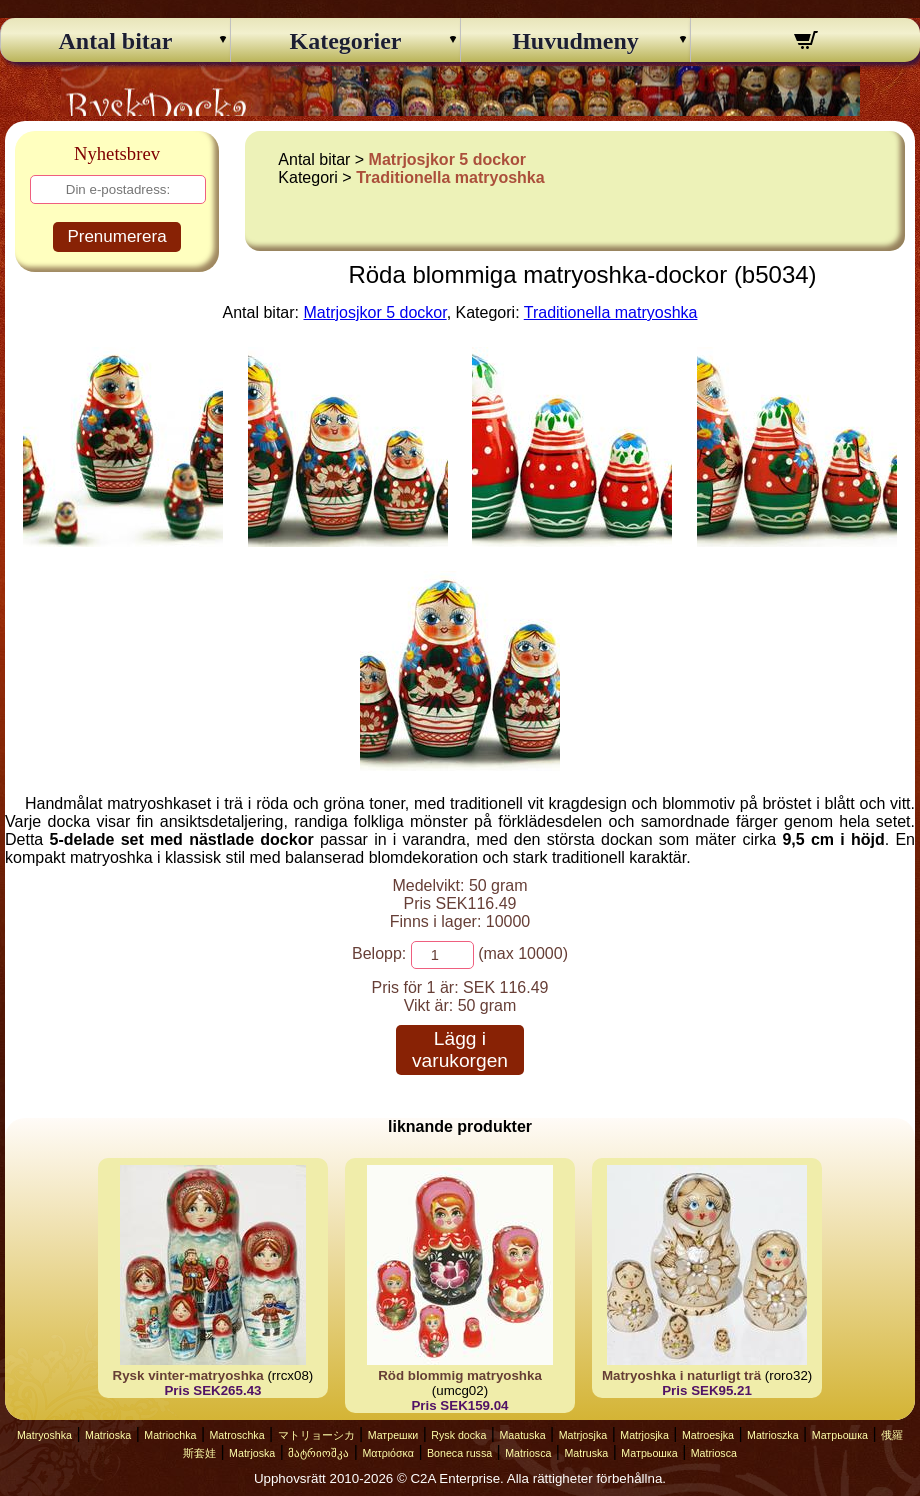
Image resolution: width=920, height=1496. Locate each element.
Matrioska (108, 1435)
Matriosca (528, 1453)
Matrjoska (252, 1453)
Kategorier (346, 41)
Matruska (586, 1453)
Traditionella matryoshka (450, 177)
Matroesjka (708, 1435)
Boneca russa (459, 1453)
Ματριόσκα (388, 1453)
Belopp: (379, 953)
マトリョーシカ (316, 1435)
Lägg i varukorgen (460, 1049)
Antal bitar (116, 41)
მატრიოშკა (318, 1453)
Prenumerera (116, 236)
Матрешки (393, 1435)
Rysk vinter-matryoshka (188, 1375)
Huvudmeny (575, 41)
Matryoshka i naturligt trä (681, 1375)
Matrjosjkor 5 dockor (447, 159)
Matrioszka (773, 1435)
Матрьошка (840, 1435)
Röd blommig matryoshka (460, 1375)
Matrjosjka (583, 1435)
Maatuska (522, 1435)
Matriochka (170, 1435)
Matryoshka (44, 1435)
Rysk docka (458, 1435)
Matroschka (236, 1435)
